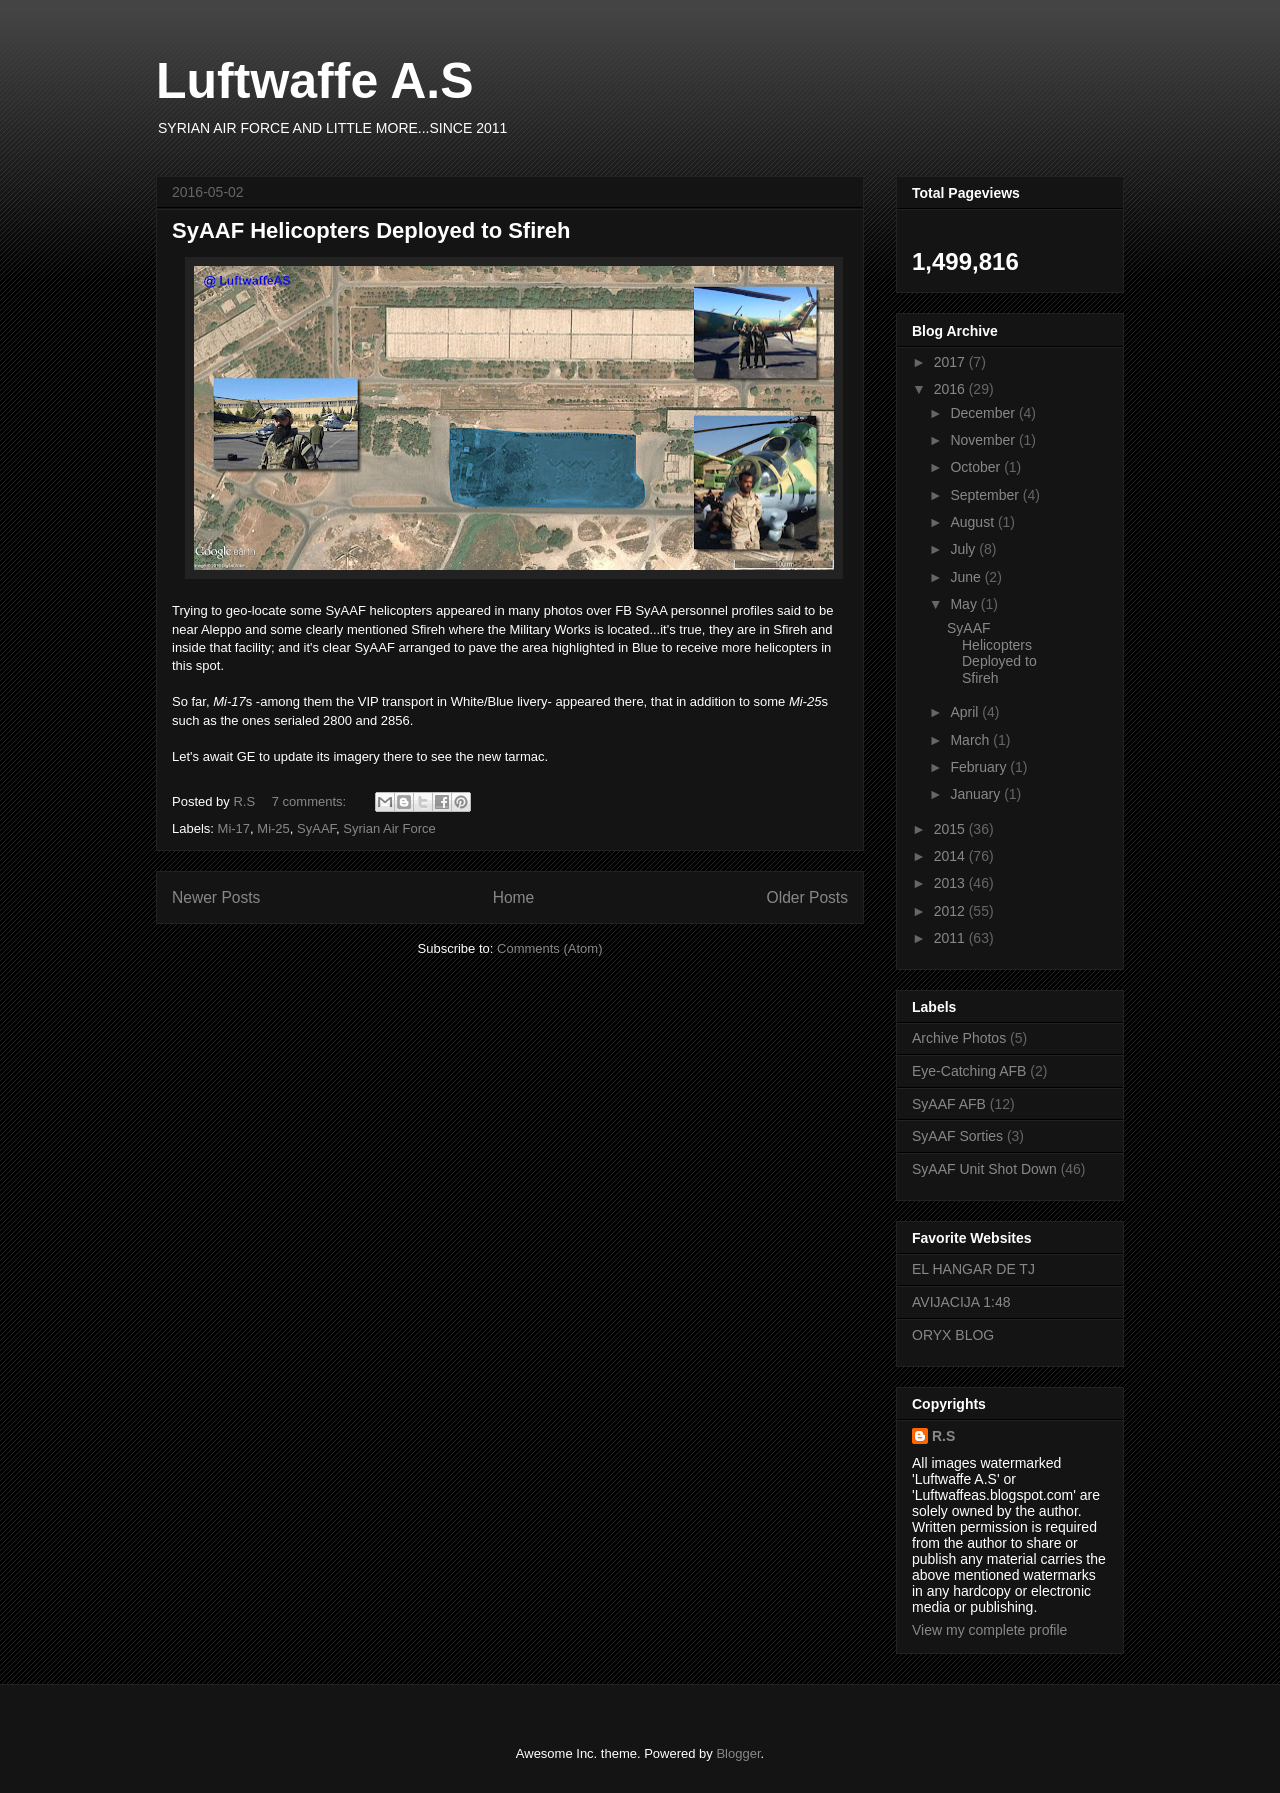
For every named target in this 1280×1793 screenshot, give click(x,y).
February (980, 767)
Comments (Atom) (549, 948)
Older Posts (807, 897)
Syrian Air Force (389, 828)
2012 (951, 911)
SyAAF (316, 828)
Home (514, 897)
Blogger (738, 1753)
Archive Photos (959, 1038)
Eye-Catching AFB (969, 1071)
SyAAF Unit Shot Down (984, 1169)
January (977, 794)
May (965, 604)
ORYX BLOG (953, 1335)
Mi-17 (234, 828)
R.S (943, 1436)
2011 (951, 938)
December (984, 413)
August (973, 522)
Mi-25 (273, 828)
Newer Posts (216, 897)
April (966, 712)
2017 (951, 362)
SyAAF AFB (949, 1104)
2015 (951, 829)
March (971, 740)
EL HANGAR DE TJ (973, 1269)
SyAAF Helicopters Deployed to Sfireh (371, 230)
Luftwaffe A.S (315, 81)
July (964, 549)
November (984, 440)
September (986, 495)
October (977, 467)
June (967, 577)
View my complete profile (989, 1630)
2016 (951, 389)
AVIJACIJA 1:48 (961, 1302)
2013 (951, 883)
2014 (951, 856)
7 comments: (311, 801)
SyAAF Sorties (957, 1136)
